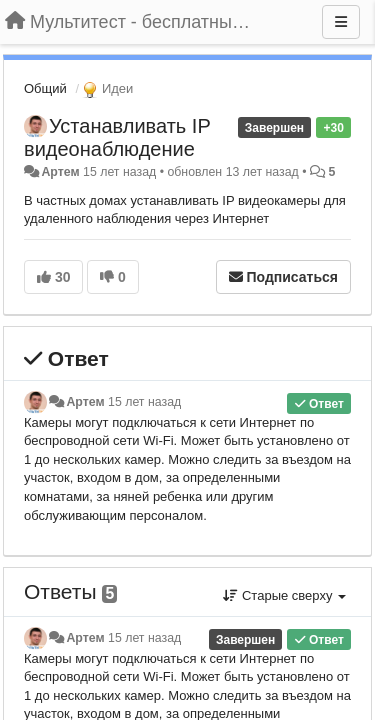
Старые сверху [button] (284, 595)
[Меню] (341, 22)
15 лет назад (144, 402)
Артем (60, 172)
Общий (45, 88)
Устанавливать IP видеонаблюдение (117, 137)
